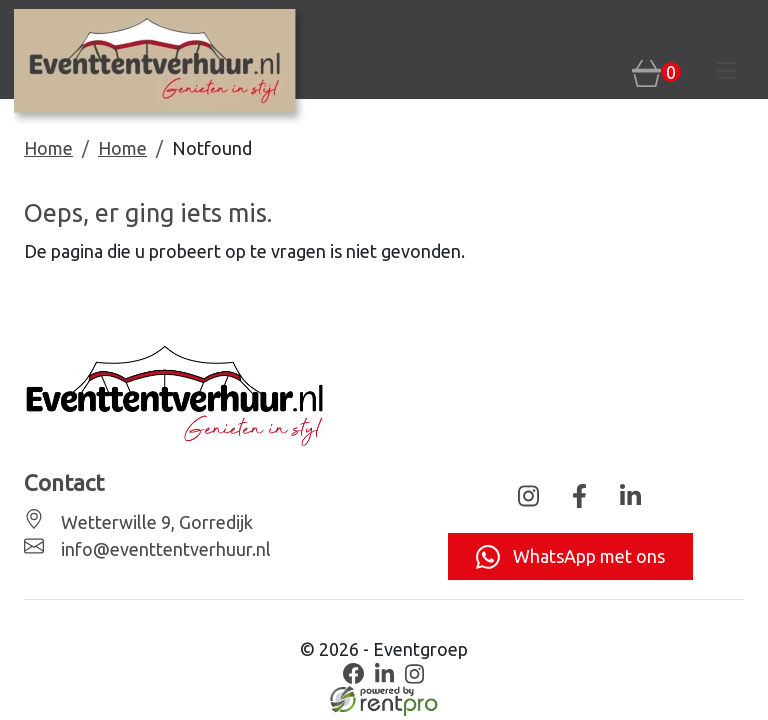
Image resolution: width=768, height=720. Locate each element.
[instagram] (415, 674)
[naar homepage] (161, 67)
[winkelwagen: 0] (656, 72)
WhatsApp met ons (570, 557)
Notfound (212, 148)
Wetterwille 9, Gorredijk (155, 522)
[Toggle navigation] (727, 71)
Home (48, 148)
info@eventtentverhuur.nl (164, 549)
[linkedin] (384, 674)
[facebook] (354, 674)
